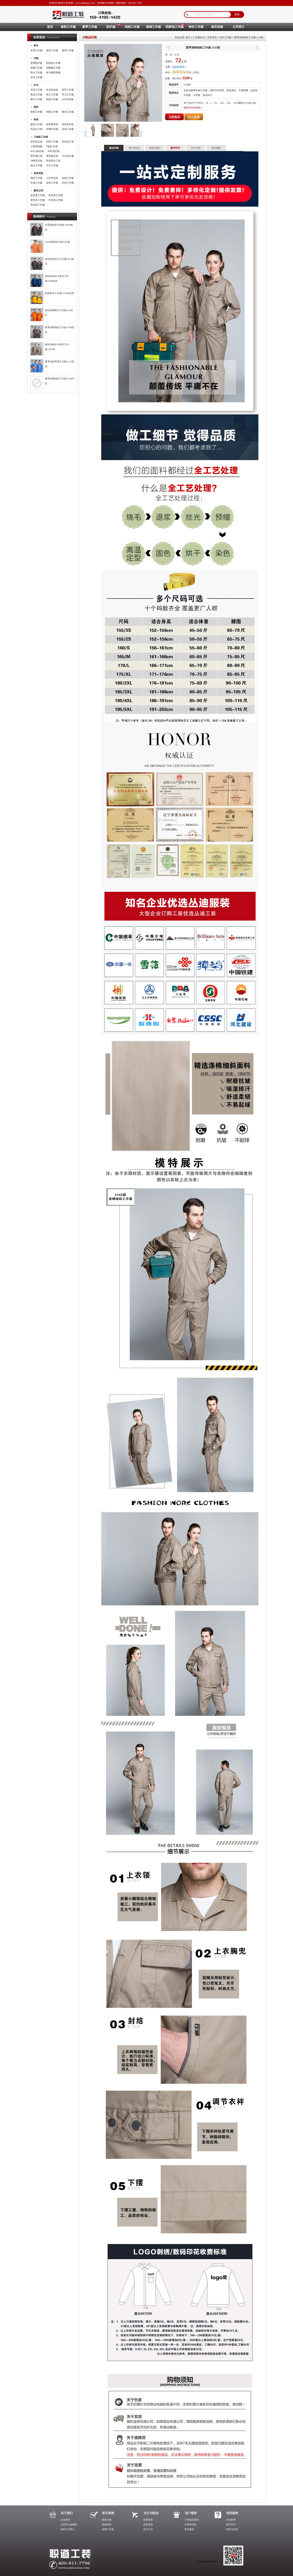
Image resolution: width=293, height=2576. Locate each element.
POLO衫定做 (37, 151)
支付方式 (148, 2529)
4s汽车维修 (68, 99)
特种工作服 (52, 141)
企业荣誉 (65, 2519)
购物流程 (106, 2524)
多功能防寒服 (53, 72)
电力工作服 (52, 94)
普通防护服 (36, 63)
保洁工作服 (36, 165)
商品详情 (114, 148)
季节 (36, 45)
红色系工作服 (56, 200)
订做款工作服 (41, 136)
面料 (36, 107)
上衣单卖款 (52, 178)
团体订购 (106, 2519)
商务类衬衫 (68, 124)
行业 (36, 85)
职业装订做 (68, 141)
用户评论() (134, 148)
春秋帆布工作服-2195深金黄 (59, 293)
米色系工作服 (37, 204)
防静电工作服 (175, 26)
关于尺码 (196, 148)
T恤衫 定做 (52, 146)
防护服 (110, 26)
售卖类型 (38, 173)
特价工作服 (196, 26)
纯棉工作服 (132, 26)
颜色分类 (38, 190)
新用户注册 (108, 2529)
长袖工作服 (36, 182)
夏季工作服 (89, 26)
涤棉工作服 (153, 26)
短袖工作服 (68, 178)
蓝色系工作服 (37, 195)
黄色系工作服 (37, 200)
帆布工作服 (68, 111)
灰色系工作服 (56, 195)
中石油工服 (68, 156)
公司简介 (238, 26)
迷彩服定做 (52, 156)
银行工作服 (36, 99)
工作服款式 (199, 37)
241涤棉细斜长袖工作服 (57, 242)
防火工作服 (36, 72)
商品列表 (91, 37)
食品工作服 (36, 94)
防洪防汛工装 (53, 160)
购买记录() (154, 148)
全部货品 (39, 37)
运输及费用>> (179, 67)
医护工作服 (68, 89)
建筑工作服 (36, 124)
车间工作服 (36, 89)
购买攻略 (217, 26)
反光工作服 (36, 77)
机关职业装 (52, 89)
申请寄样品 (191, 2524)
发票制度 (148, 2519)
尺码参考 (231, 2519)
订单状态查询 (192, 2519)
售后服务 (216, 148)
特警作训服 (52, 129)
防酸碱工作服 (53, 67)
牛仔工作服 (52, 165)
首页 (50, 26)
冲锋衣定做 (36, 160)
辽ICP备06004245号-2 (206, 2561)
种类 (36, 119)
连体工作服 (68, 129)
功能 (36, 58)
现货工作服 (36, 178)
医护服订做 (36, 156)
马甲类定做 (53, 151)
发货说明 (148, 2524)
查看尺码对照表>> (193, 107)
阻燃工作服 (36, 67)
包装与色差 (232, 2529)
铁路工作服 (52, 99)
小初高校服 (36, 146)
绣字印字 (231, 2524)
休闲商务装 (52, 124)
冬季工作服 (36, 50)
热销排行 (39, 216)
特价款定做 (36, 141)
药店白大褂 (36, 129)
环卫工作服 (68, 94)
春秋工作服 (68, 26)
